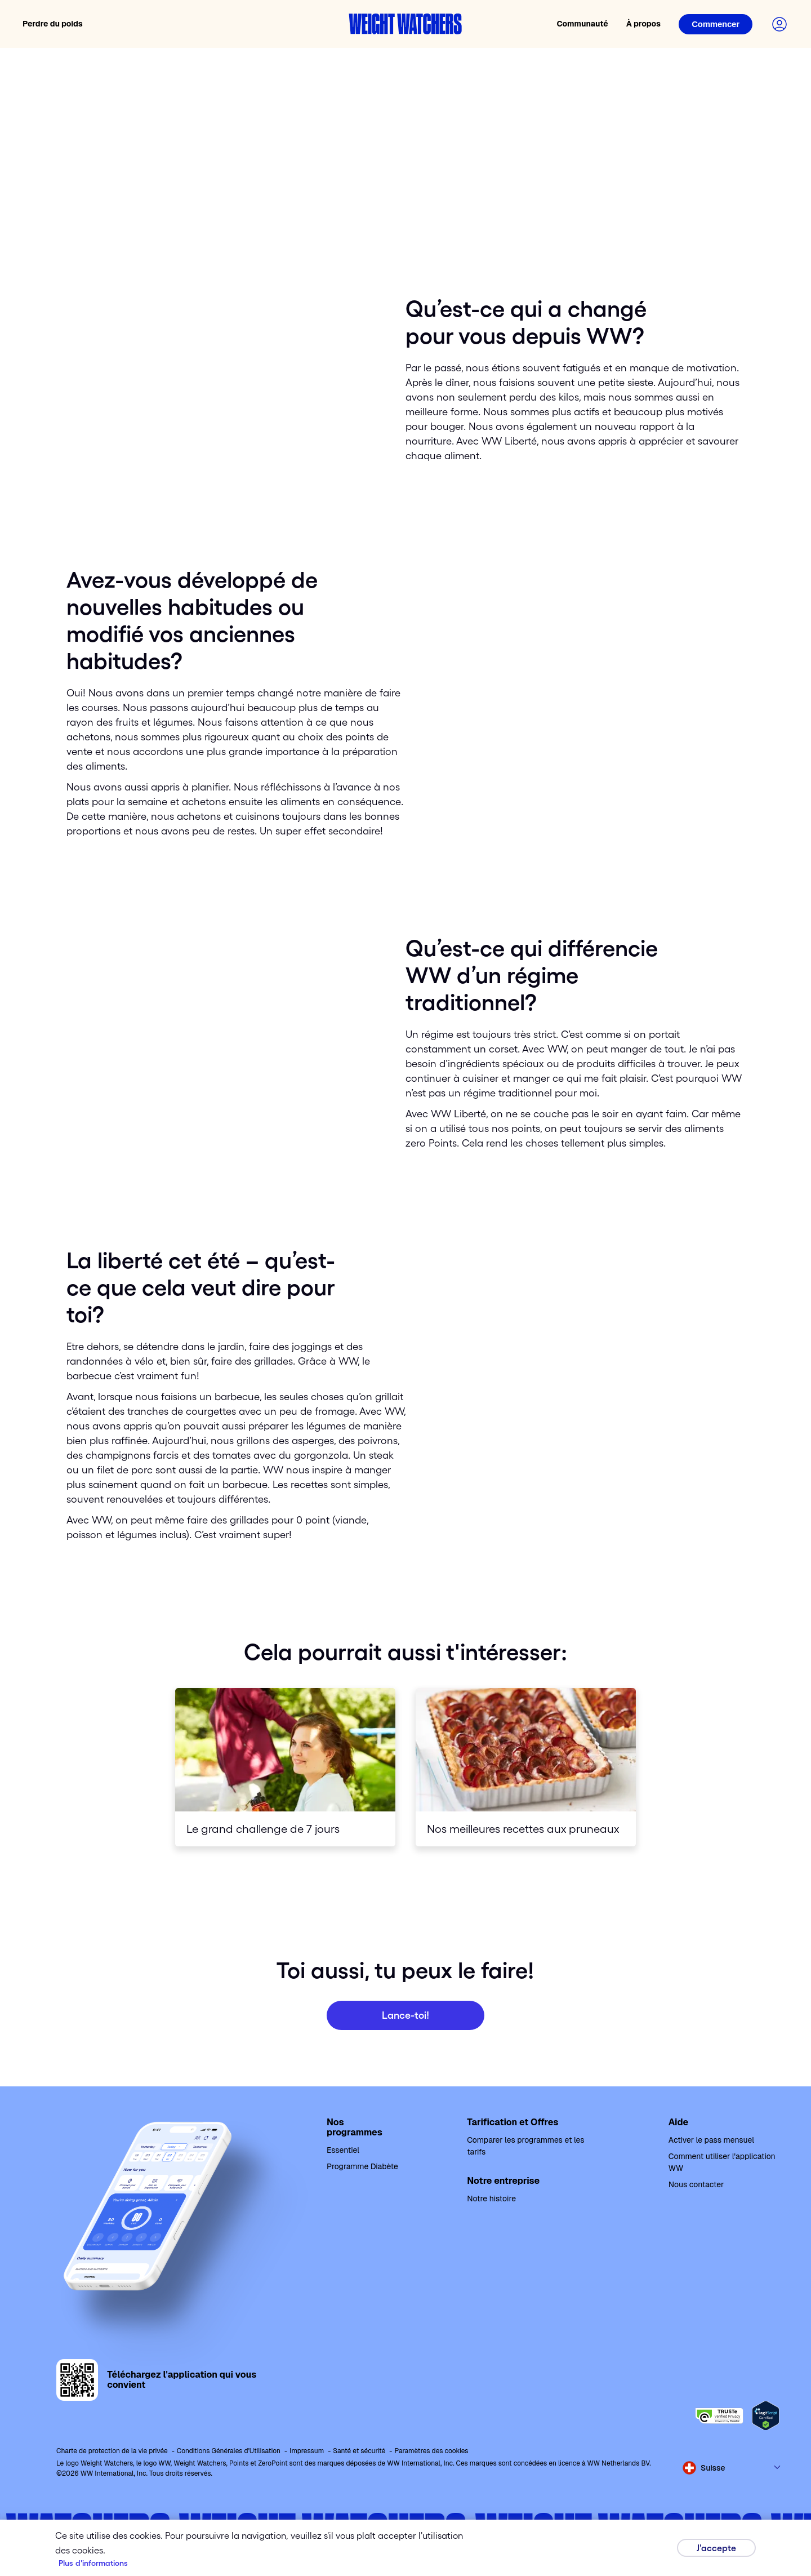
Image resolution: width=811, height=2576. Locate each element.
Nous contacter (696, 2184)
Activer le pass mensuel (711, 2140)
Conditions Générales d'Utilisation (228, 2450)
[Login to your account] (779, 24)
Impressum (306, 2450)
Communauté (582, 24)
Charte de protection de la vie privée (112, 2450)
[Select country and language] (732, 2468)
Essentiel (343, 2150)
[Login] (715, 24)
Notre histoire (491, 2198)
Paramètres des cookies (431, 2450)
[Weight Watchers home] (405, 24)
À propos (643, 24)
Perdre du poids (53, 24)
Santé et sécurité (359, 2450)
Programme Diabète (362, 2166)
